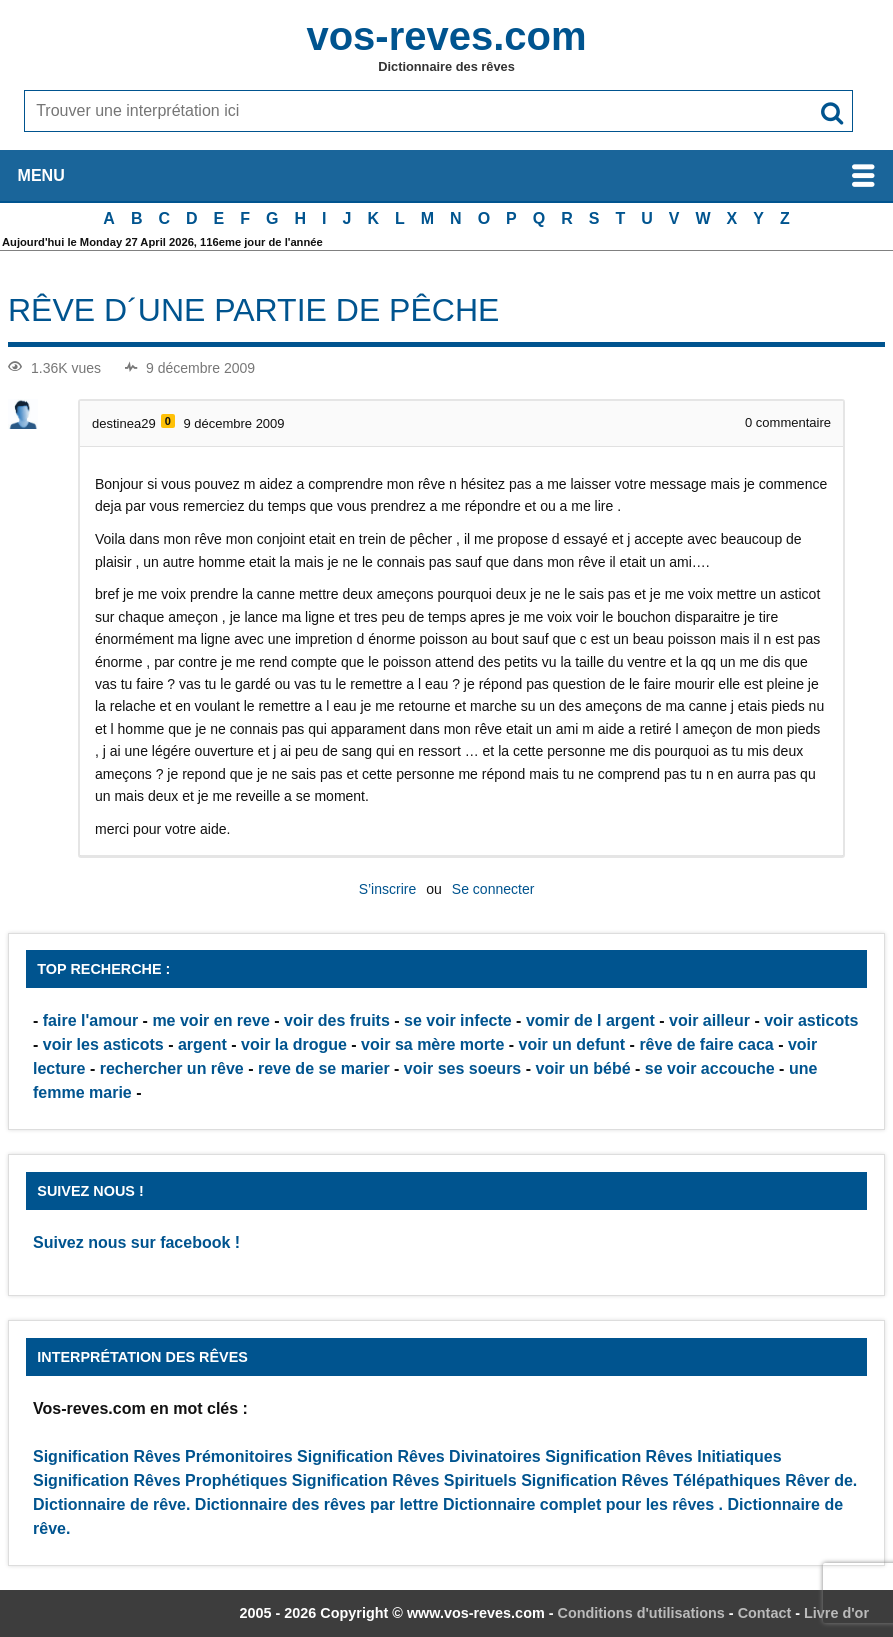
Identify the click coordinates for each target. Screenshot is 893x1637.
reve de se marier (324, 1068)
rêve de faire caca (706, 1044)
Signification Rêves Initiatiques (663, 1456)
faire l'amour (90, 1020)
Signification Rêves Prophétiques (160, 1480)
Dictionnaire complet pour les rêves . (583, 1504)
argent (202, 1044)
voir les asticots (103, 1044)
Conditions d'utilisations (641, 1613)
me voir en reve (210, 1020)
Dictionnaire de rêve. (111, 1504)
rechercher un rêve (172, 1068)
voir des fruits (337, 1020)
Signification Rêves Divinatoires (419, 1456)
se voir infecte (458, 1020)
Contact (765, 1613)
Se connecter (493, 889)
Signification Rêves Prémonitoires (163, 1456)
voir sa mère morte (432, 1044)
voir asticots (811, 1020)
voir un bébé (582, 1068)
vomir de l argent (590, 1020)
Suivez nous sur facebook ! (136, 1242)
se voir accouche (710, 1068)
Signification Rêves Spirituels (404, 1480)
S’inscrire (388, 889)
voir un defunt (572, 1044)
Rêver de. (821, 1480)
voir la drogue (294, 1044)
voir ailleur (709, 1020)
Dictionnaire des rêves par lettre (317, 1504)
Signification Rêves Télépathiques (653, 1480)
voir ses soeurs (462, 1068)
